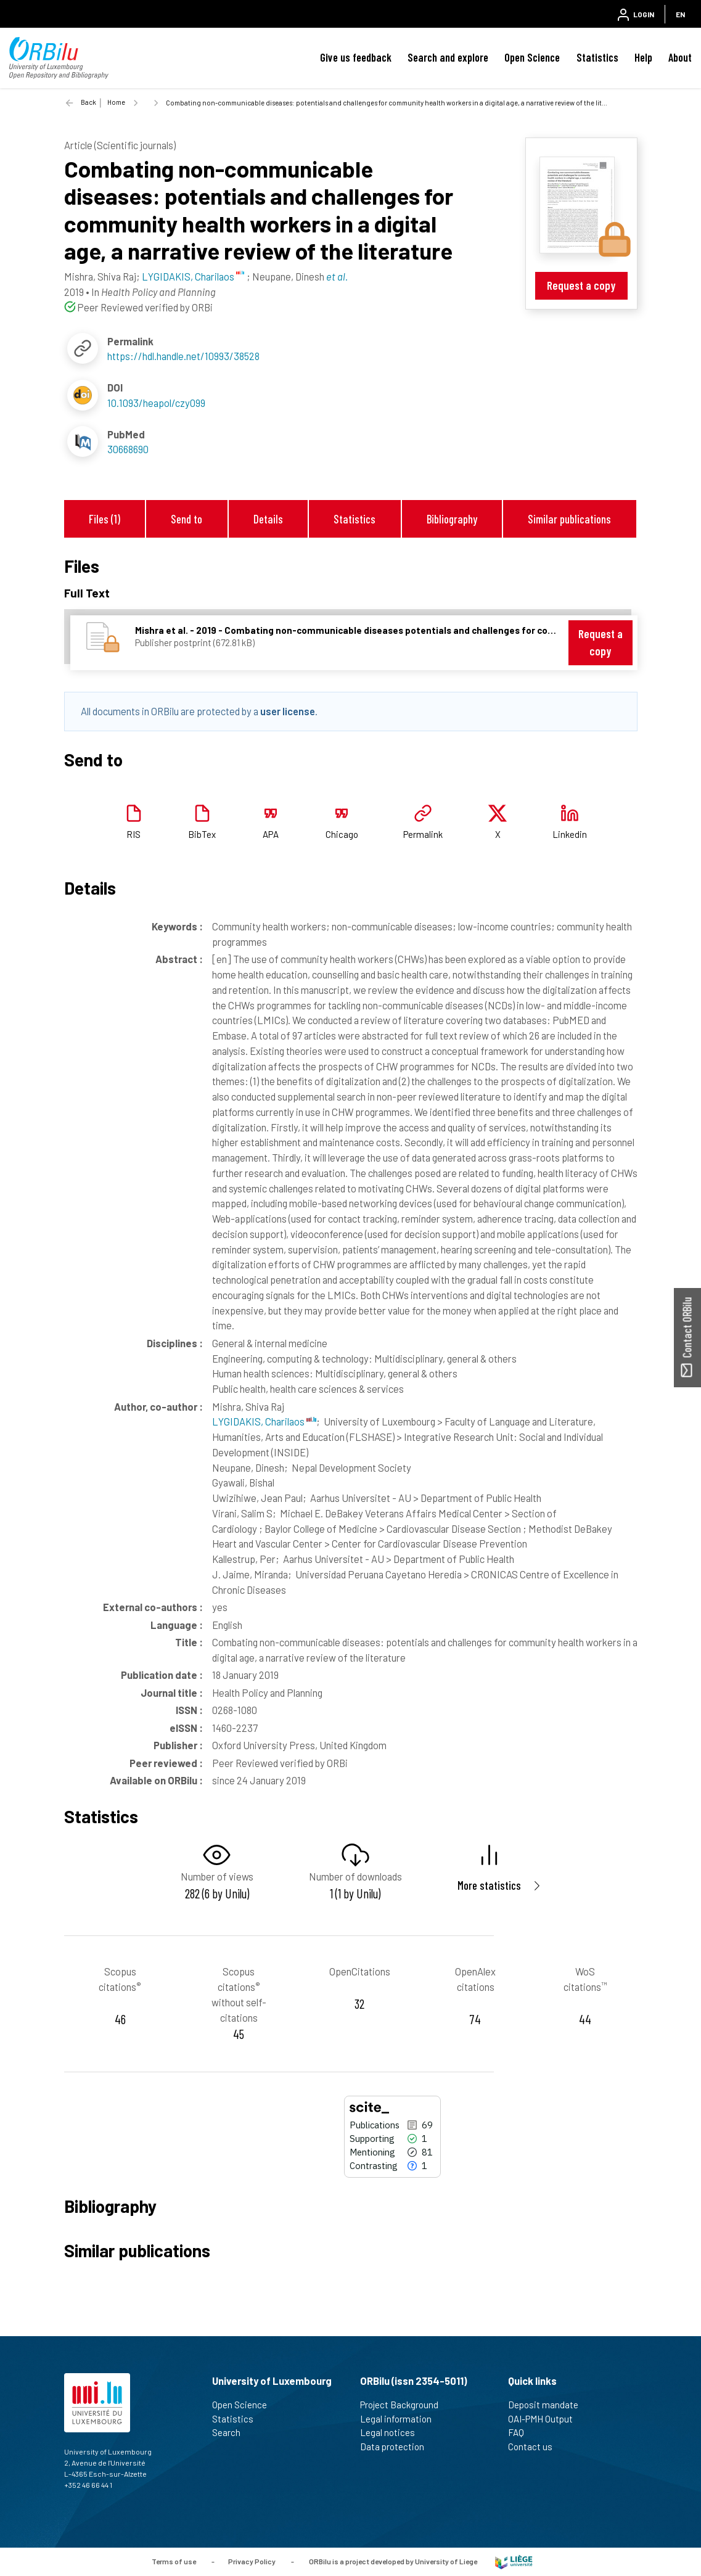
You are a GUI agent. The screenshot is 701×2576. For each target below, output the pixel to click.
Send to (186, 519)
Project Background (404, 2404)
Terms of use (174, 2560)
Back (88, 102)
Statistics (597, 57)
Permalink (423, 834)
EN (680, 14)
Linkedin (569, 834)
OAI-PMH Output (545, 2418)
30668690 (128, 449)
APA (271, 834)
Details (268, 519)
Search (231, 2432)
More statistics (489, 1885)
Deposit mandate (548, 2404)
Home (116, 102)
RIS (133, 834)
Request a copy (581, 285)
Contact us (535, 2446)
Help (643, 57)
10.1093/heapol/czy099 (156, 402)
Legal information (401, 2418)
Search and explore (448, 57)
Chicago (342, 834)
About (680, 57)
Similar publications (569, 519)
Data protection (397, 2446)
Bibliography (452, 519)
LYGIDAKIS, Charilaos (264, 1421)
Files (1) (104, 519)
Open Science (532, 57)
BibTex (202, 834)
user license (287, 711)
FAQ (521, 2432)
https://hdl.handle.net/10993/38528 (183, 356)
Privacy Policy (252, 2560)
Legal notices (392, 2432)
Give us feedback (355, 57)
